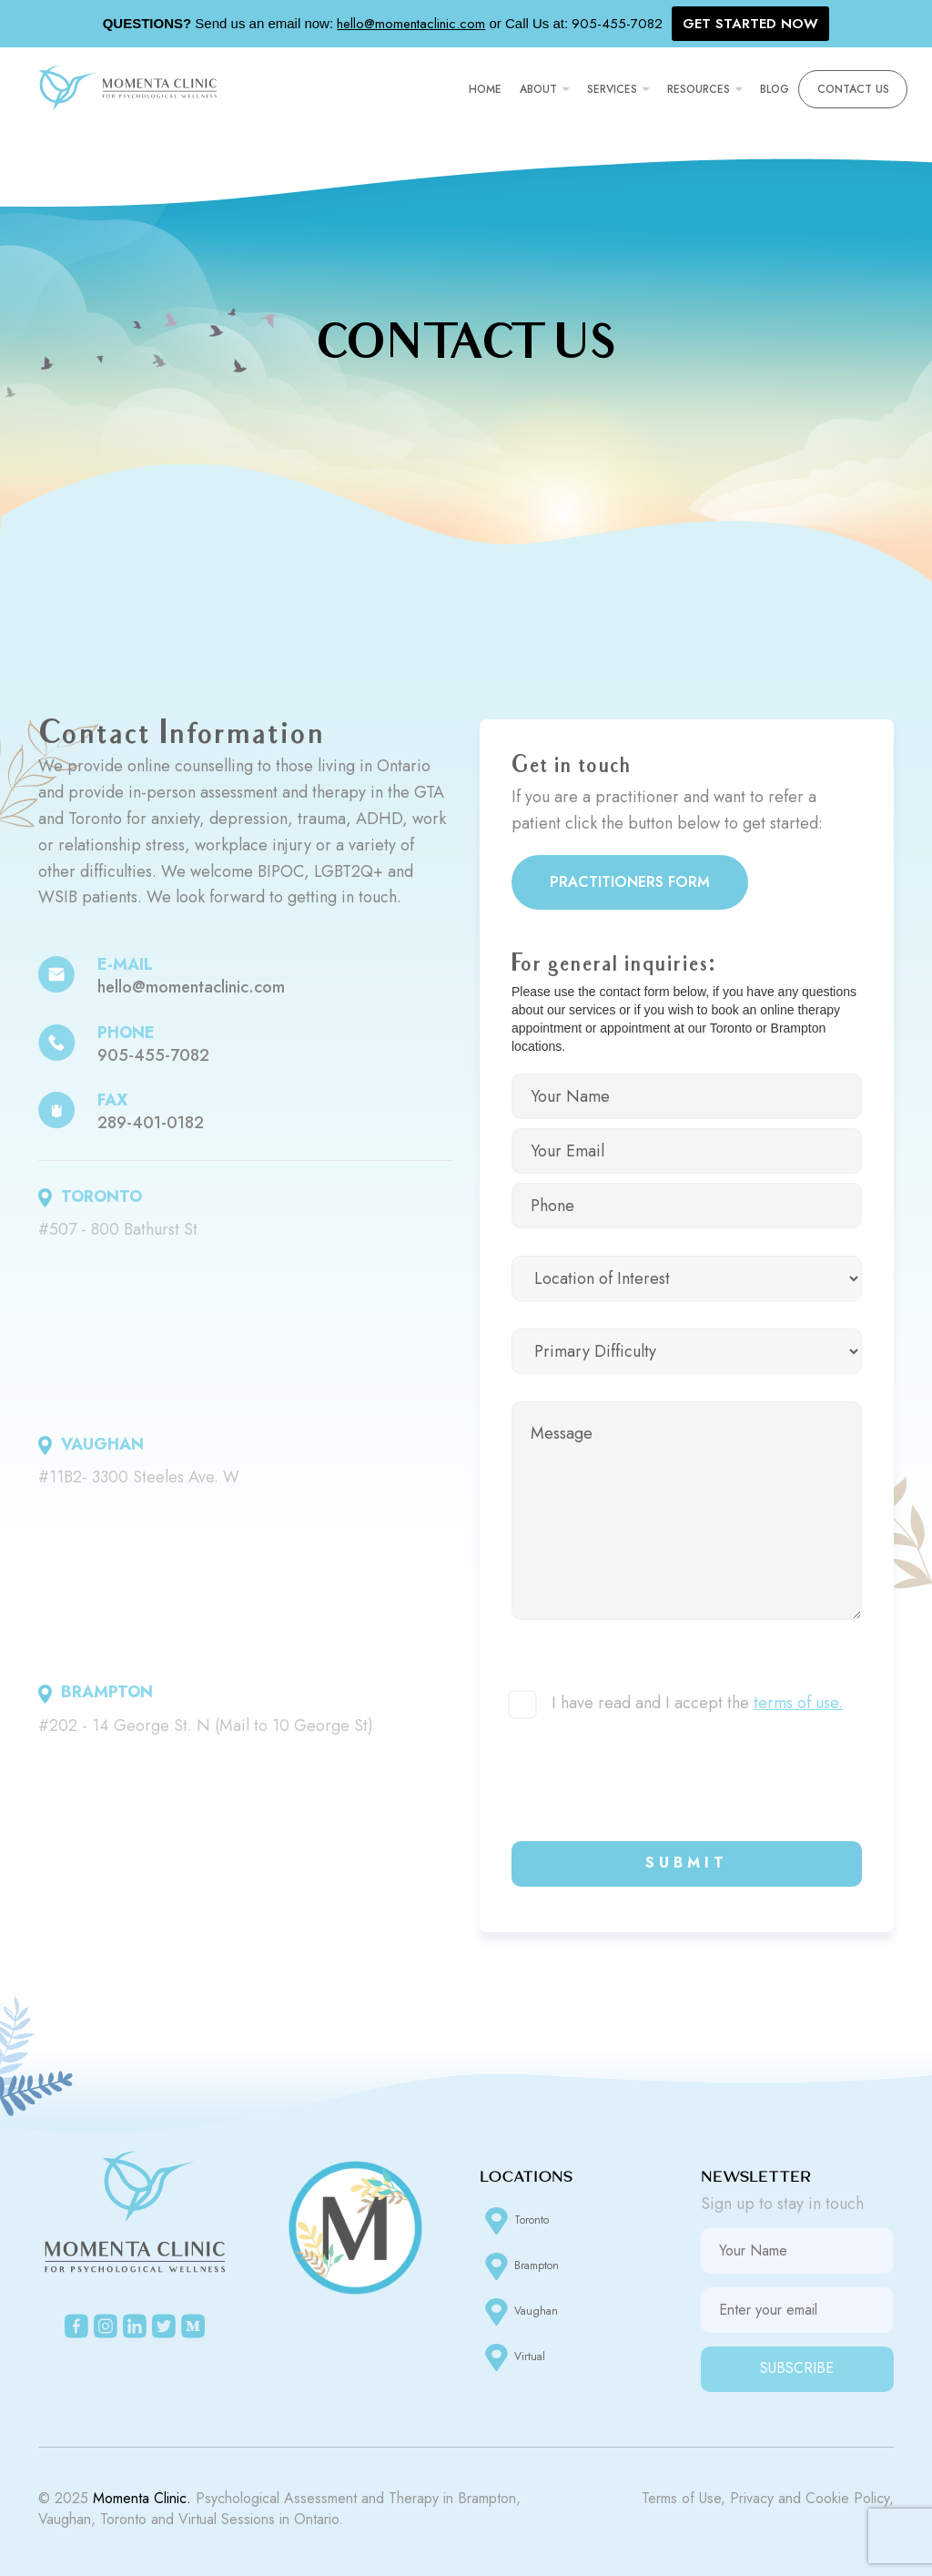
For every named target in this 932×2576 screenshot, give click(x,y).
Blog (774, 89)
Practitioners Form (630, 881)
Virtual (512, 2357)
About (538, 89)
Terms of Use (681, 2498)
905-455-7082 (153, 1055)
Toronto (514, 2221)
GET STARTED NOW (750, 24)
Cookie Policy (847, 2498)
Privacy (752, 2498)
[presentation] (650, 1778)
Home (485, 89)
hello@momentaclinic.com (191, 987)
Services (612, 89)
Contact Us (853, 89)
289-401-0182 (150, 1123)
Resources (698, 89)
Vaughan (519, 2312)
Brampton (519, 2266)
